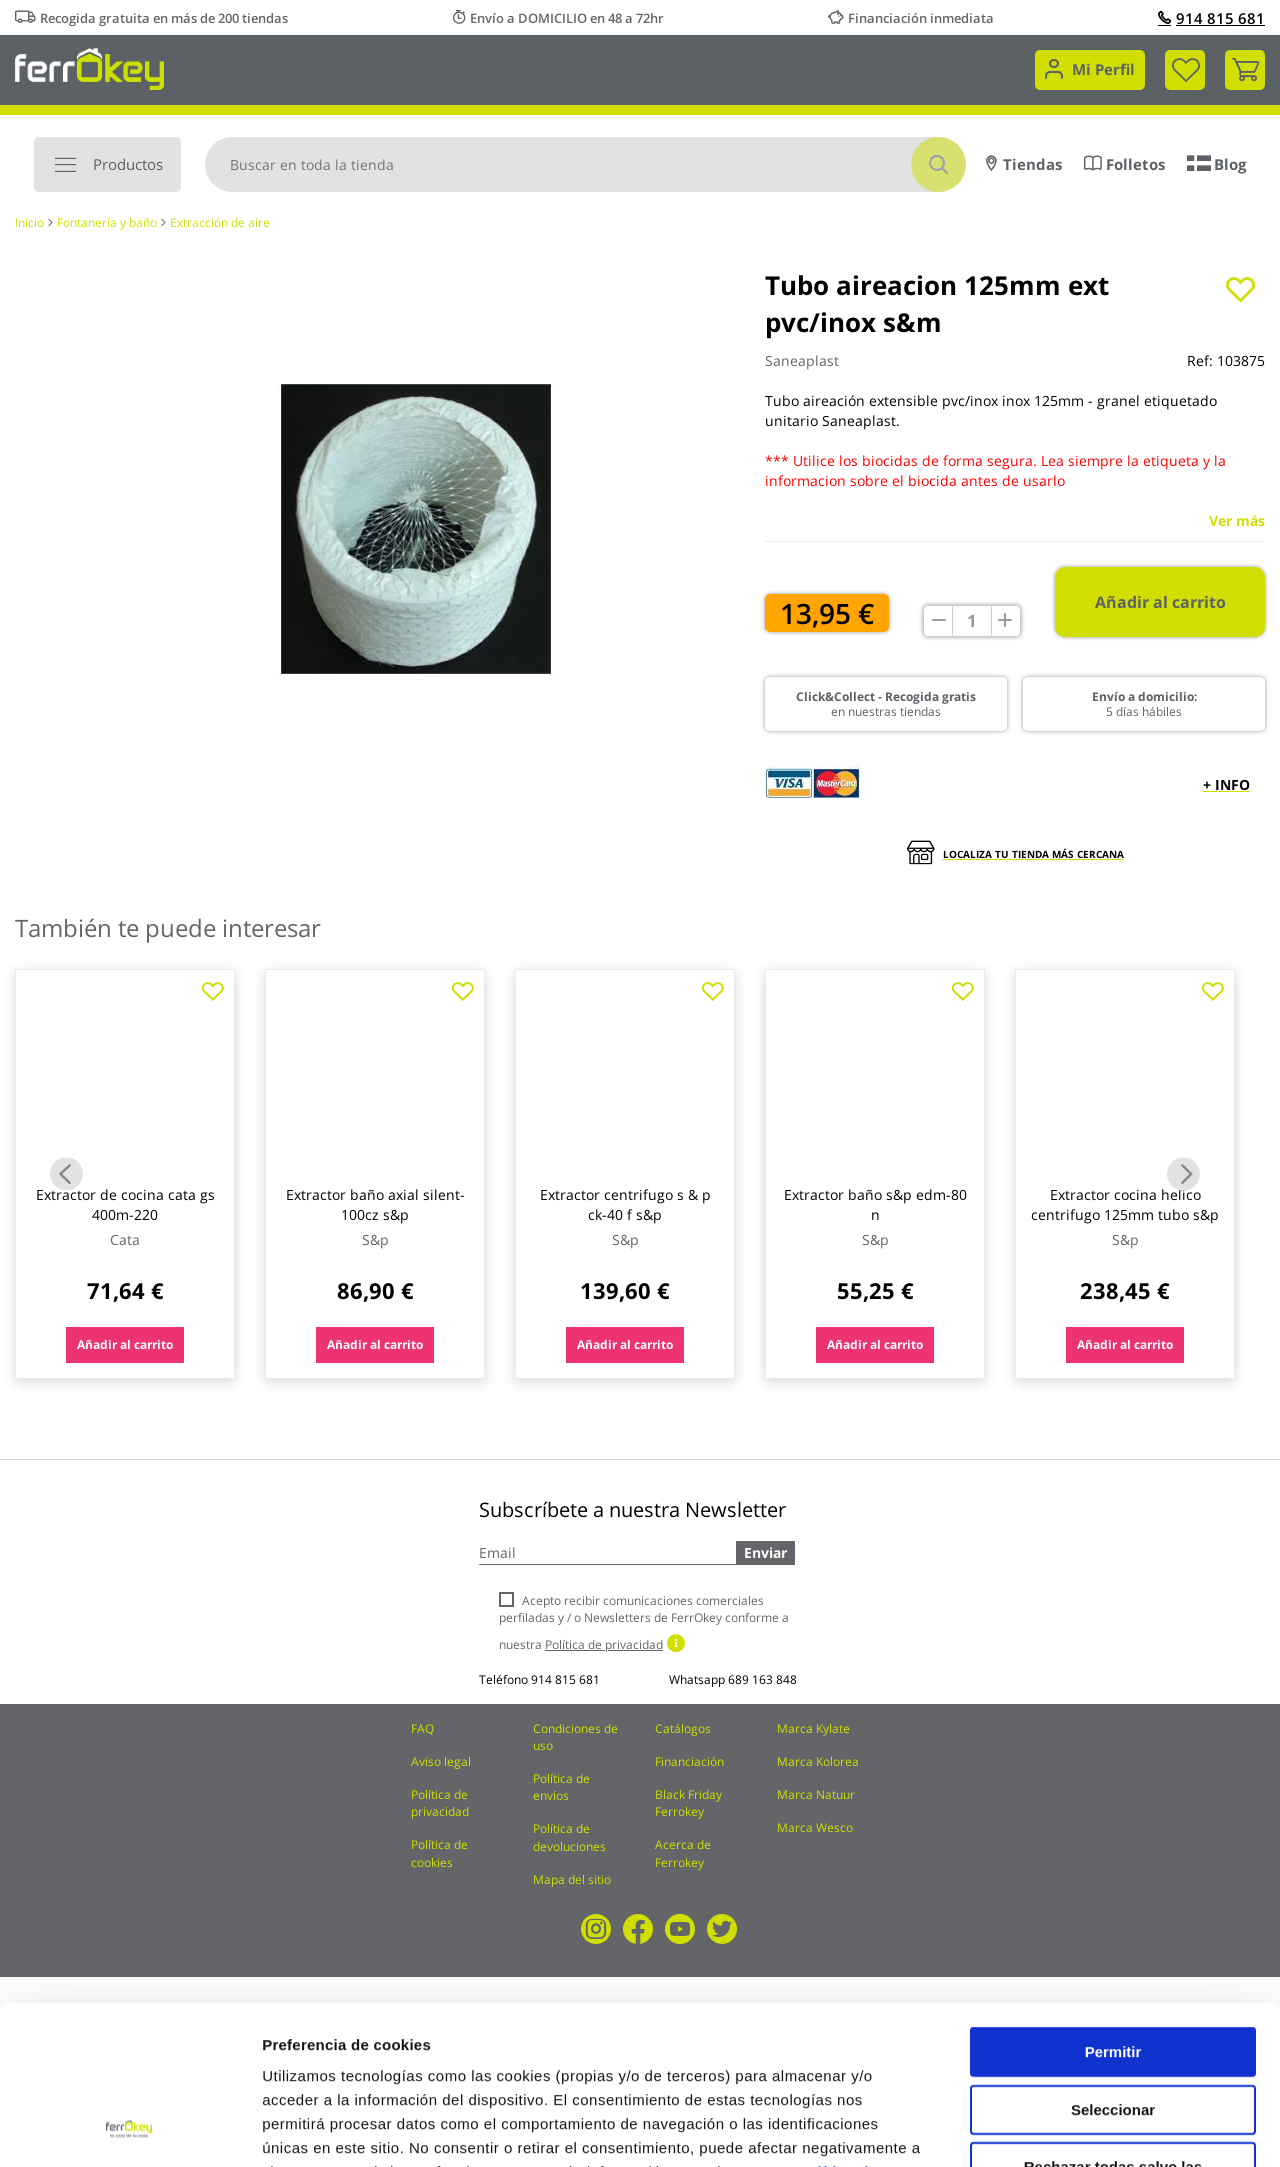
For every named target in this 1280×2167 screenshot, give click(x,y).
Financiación (689, 1761)
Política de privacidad (440, 1803)
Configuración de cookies (1105, 2127)
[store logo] (89, 67)
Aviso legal (441, 1761)
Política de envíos (561, 1787)
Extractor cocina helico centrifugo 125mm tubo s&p (1125, 1204)
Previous (66, 1173)
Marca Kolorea (818, 1761)
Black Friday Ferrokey (688, 1803)
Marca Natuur (816, 1794)
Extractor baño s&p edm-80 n (875, 1204)
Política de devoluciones (569, 1837)
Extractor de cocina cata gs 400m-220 (125, 1204)
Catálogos (683, 1728)
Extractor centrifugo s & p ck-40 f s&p (625, 1204)
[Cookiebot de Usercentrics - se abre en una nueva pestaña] (129, 2128)
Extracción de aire (220, 222)
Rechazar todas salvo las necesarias (1113, 2025)
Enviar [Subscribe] (765, 1552)
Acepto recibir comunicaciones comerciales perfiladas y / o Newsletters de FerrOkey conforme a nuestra (644, 1622)
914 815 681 (1211, 18)
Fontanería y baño (107, 222)
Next (1183, 1173)
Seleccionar (1113, 1960)
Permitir (1113, 1902)
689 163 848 (762, 1679)
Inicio (29, 222)
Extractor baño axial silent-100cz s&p (375, 1204)
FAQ (422, 1728)
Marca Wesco (815, 1827)
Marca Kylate (813, 1728)
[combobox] (585, 164)
